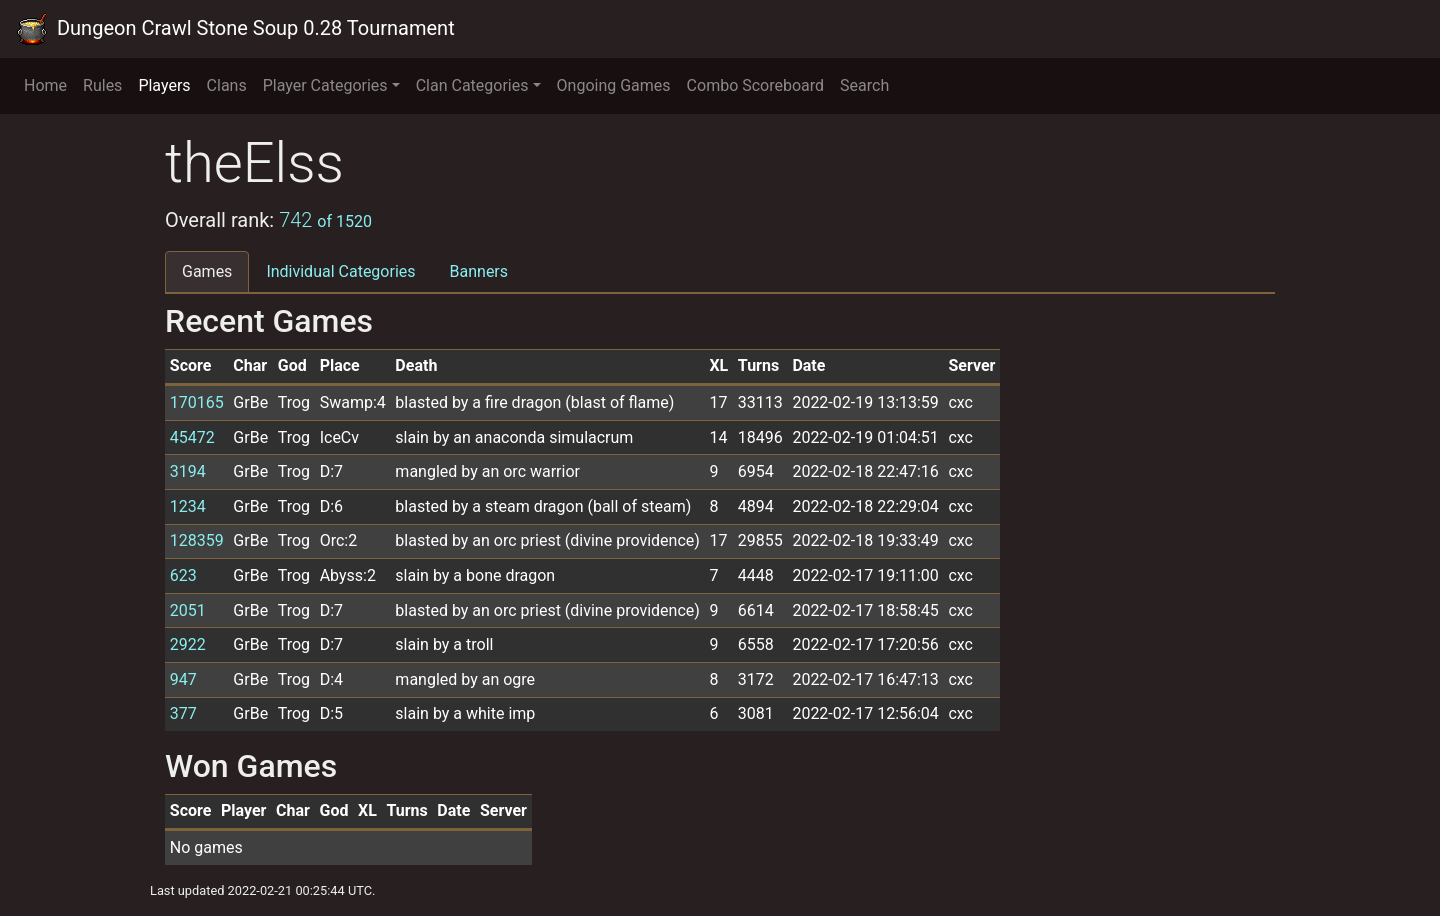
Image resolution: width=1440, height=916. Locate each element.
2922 (188, 644)
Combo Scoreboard (756, 85)
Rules (102, 85)
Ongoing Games (614, 85)
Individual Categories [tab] (340, 271)
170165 (197, 402)
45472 (192, 437)
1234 (188, 506)
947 (183, 679)
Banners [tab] (479, 271)
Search (864, 85)
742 (325, 220)
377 (183, 713)
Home (45, 85)
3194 (188, 471)
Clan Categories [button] (472, 85)
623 (183, 575)
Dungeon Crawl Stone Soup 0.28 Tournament (235, 29)
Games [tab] (207, 271)
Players (164, 85)
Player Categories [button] (325, 85)
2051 (188, 610)
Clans (227, 85)
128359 (197, 540)
